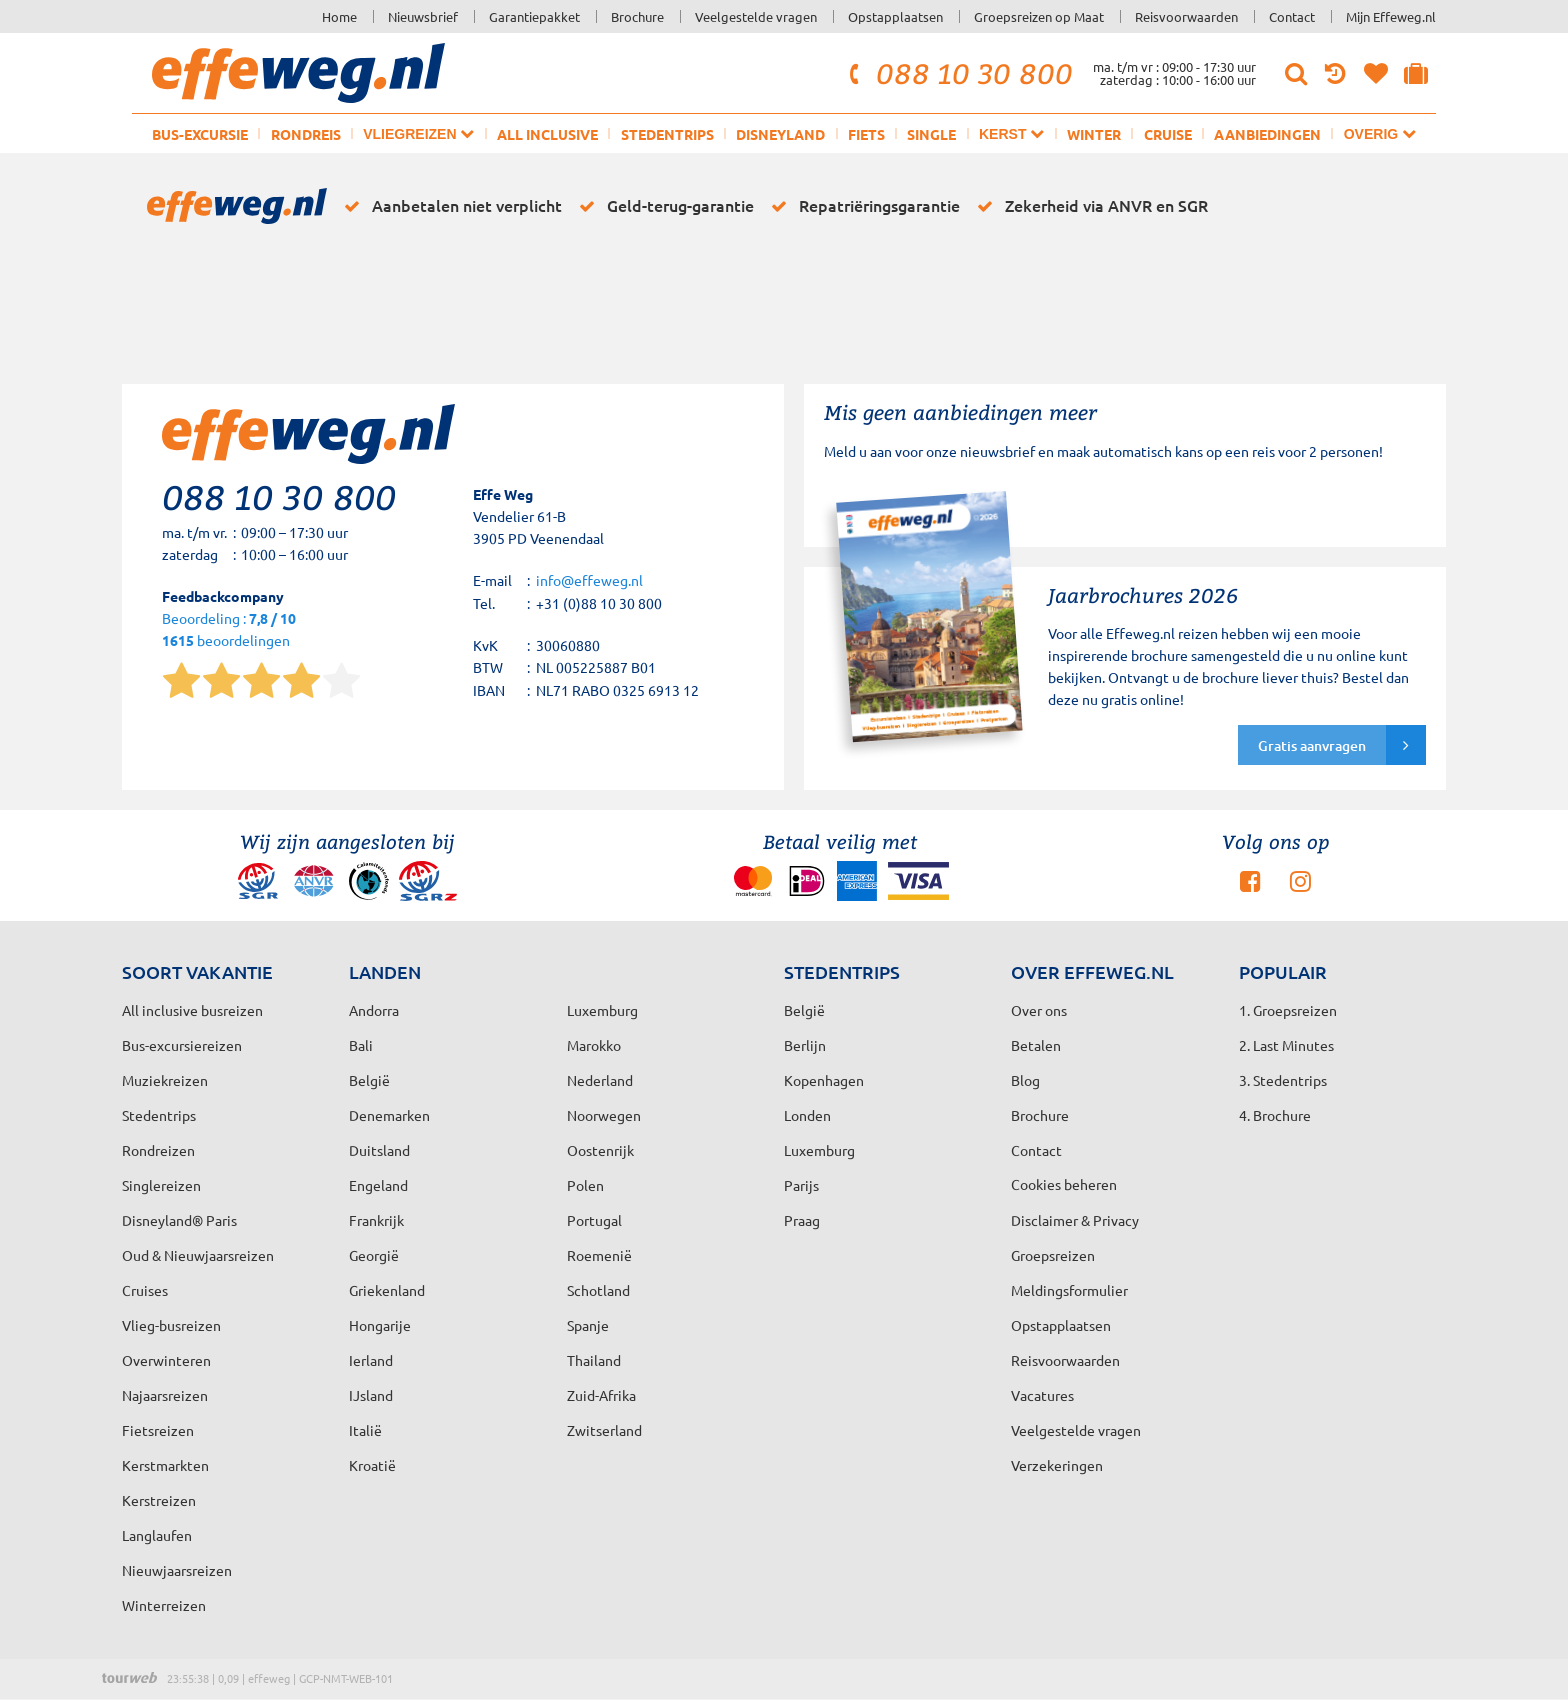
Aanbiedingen (1267, 134)
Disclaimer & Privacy (1075, 1220)
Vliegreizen (418, 133)
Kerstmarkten (165, 1465)
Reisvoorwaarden (1186, 16)
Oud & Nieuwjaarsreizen (198, 1255)
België (369, 1080)
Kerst (1011, 133)
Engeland (378, 1185)
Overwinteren (166, 1360)
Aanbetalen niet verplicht (449, 206)
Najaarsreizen (165, 1395)
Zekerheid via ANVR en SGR (1089, 206)
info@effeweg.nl (589, 580)
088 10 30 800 (958, 73)
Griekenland (387, 1290)
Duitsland (379, 1150)
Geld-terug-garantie (663, 206)
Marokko (594, 1045)
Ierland (371, 1360)
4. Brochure (1275, 1115)
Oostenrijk (600, 1150)
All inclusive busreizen (192, 1010)
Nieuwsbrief (423, 16)
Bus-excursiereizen (182, 1045)
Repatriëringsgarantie (862, 206)
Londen (807, 1115)
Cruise (1168, 134)
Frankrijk (376, 1220)
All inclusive (547, 134)
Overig (1380, 133)
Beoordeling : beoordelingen (229, 630)
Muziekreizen (165, 1080)
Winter (1094, 134)
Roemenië (599, 1255)
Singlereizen (161, 1185)
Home (339, 16)
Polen (585, 1185)
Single (931, 134)
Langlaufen (157, 1535)
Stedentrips (667, 134)
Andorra (374, 1010)
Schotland (598, 1290)
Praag (802, 1220)
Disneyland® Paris (179, 1220)
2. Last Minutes (1286, 1045)
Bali (361, 1045)
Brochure (637, 16)
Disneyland (780, 134)
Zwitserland (604, 1430)
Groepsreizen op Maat (1039, 16)
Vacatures (1042, 1395)
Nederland (600, 1080)
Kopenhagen (824, 1080)
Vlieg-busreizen (171, 1325)
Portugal (594, 1220)
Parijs (801, 1185)
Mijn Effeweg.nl (1391, 16)
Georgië (374, 1255)
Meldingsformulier (1069, 1290)
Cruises (145, 1290)
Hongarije (380, 1325)
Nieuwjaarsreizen (177, 1570)
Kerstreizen (159, 1500)
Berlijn (805, 1045)
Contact (1292, 16)
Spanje (588, 1325)
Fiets (866, 134)
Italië (365, 1430)
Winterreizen (164, 1605)
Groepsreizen (1053, 1255)
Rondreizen (158, 1150)
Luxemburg (819, 1150)
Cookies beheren (1064, 1184)
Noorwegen (604, 1115)
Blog (1025, 1080)
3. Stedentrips (1283, 1080)
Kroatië (372, 1465)
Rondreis (306, 134)
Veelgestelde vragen (756, 16)
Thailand (594, 1360)
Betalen (1036, 1045)
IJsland (371, 1395)
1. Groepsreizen (1288, 1010)
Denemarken (389, 1115)
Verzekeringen (1057, 1465)
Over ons (1039, 1010)
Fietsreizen (158, 1430)
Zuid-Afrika (601, 1395)
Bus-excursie (200, 134)
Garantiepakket (534, 16)
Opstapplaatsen (895, 16)
